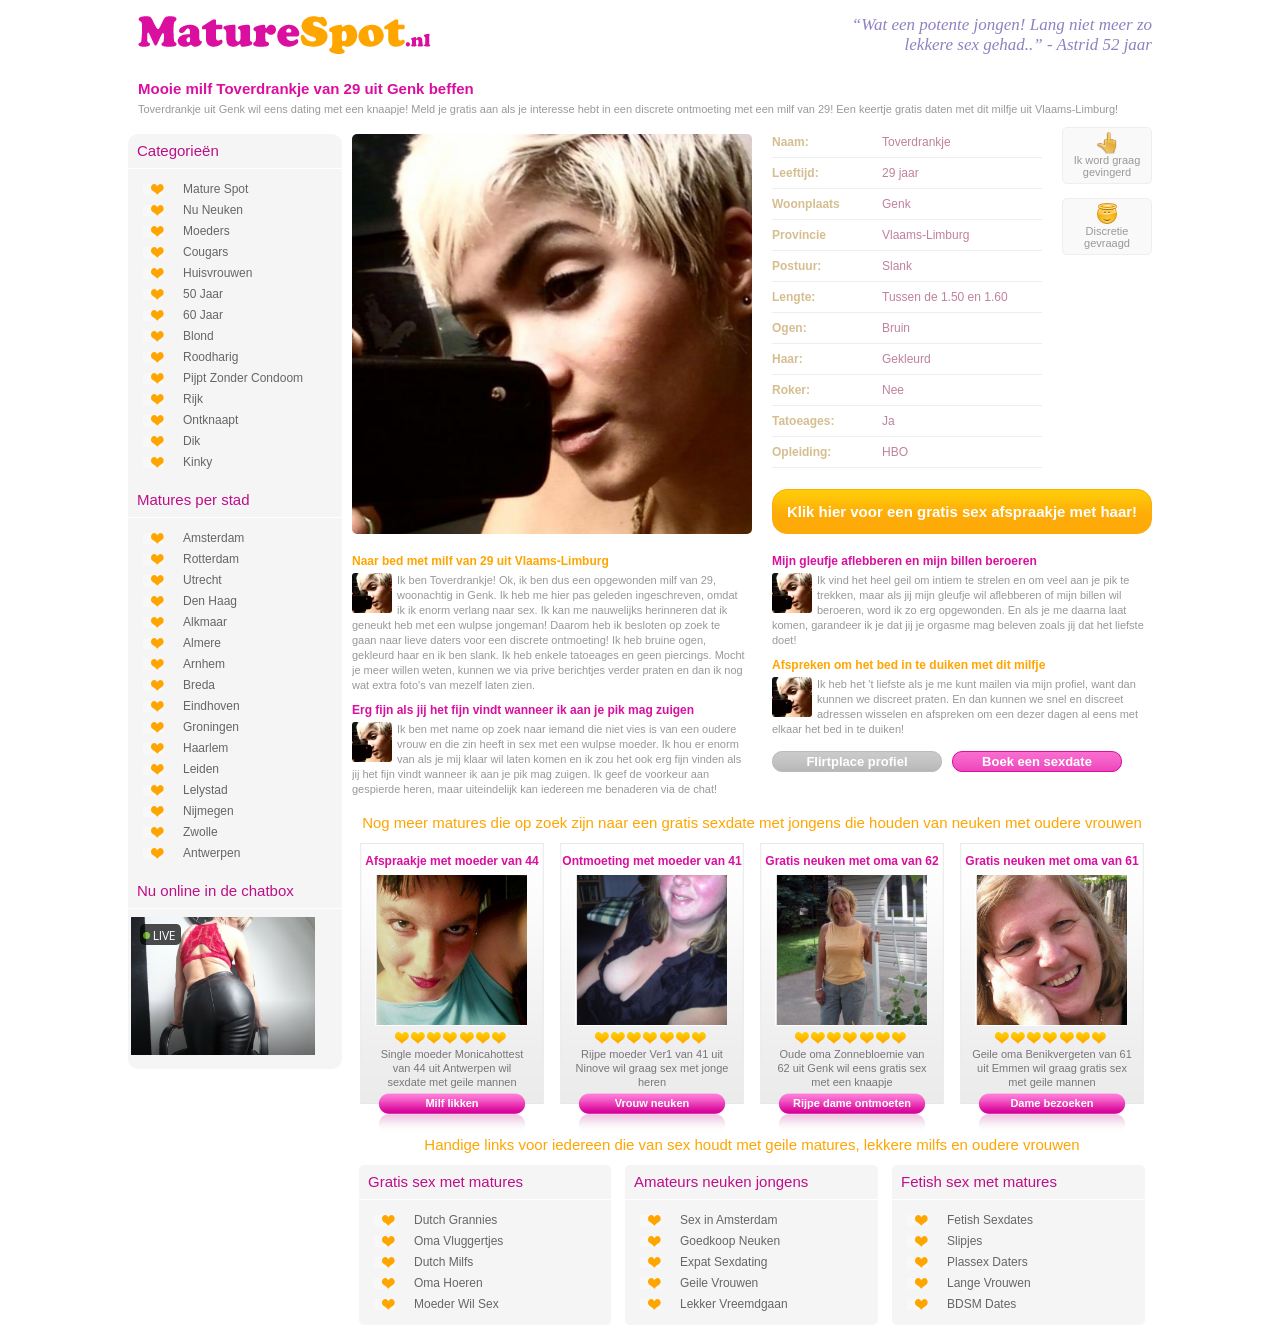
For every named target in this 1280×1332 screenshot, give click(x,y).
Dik (191, 441)
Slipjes (964, 1241)
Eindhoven (211, 706)
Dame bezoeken (1051, 1103)
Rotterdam (211, 559)
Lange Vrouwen (989, 1283)
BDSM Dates (981, 1304)
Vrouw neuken (652, 1103)
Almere (202, 643)
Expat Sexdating (723, 1262)
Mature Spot (215, 189)
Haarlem (205, 748)
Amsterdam (213, 538)
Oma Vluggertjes (458, 1241)
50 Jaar (203, 294)
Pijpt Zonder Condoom (243, 378)
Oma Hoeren (448, 1283)
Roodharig (210, 357)
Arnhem (204, 664)
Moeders (206, 231)
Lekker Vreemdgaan (734, 1304)
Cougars (205, 252)
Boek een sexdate (1037, 761)
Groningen (211, 727)
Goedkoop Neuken (730, 1241)
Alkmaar (205, 622)
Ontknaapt (210, 420)
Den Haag (210, 601)
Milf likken (451, 1103)
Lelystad (205, 790)
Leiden (201, 769)
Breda (199, 685)
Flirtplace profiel (856, 761)
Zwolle (200, 832)
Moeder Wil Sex (456, 1304)
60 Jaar (203, 315)
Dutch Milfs (443, 1262)
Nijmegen (208, 811)
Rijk (193, 399)
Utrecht (202, 580)
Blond (198, 336)
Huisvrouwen (217, 273)
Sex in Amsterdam (728, 1220)
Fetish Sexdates (990, 1220)
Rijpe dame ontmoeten (852, 1103)
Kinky (197, 462)
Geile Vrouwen (719, 1283)
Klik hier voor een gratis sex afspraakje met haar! (962, 511)
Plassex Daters (987, 1262)
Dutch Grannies (455, 1220)
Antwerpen (211, 853)
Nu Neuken (213, 210)
